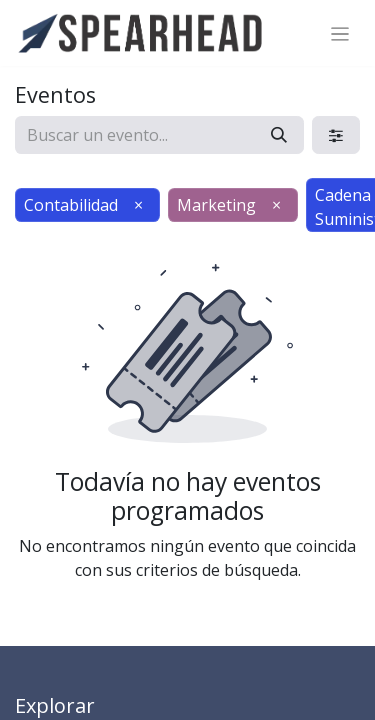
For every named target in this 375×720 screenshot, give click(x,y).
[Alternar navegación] (340, 33)
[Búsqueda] (279, 135)
